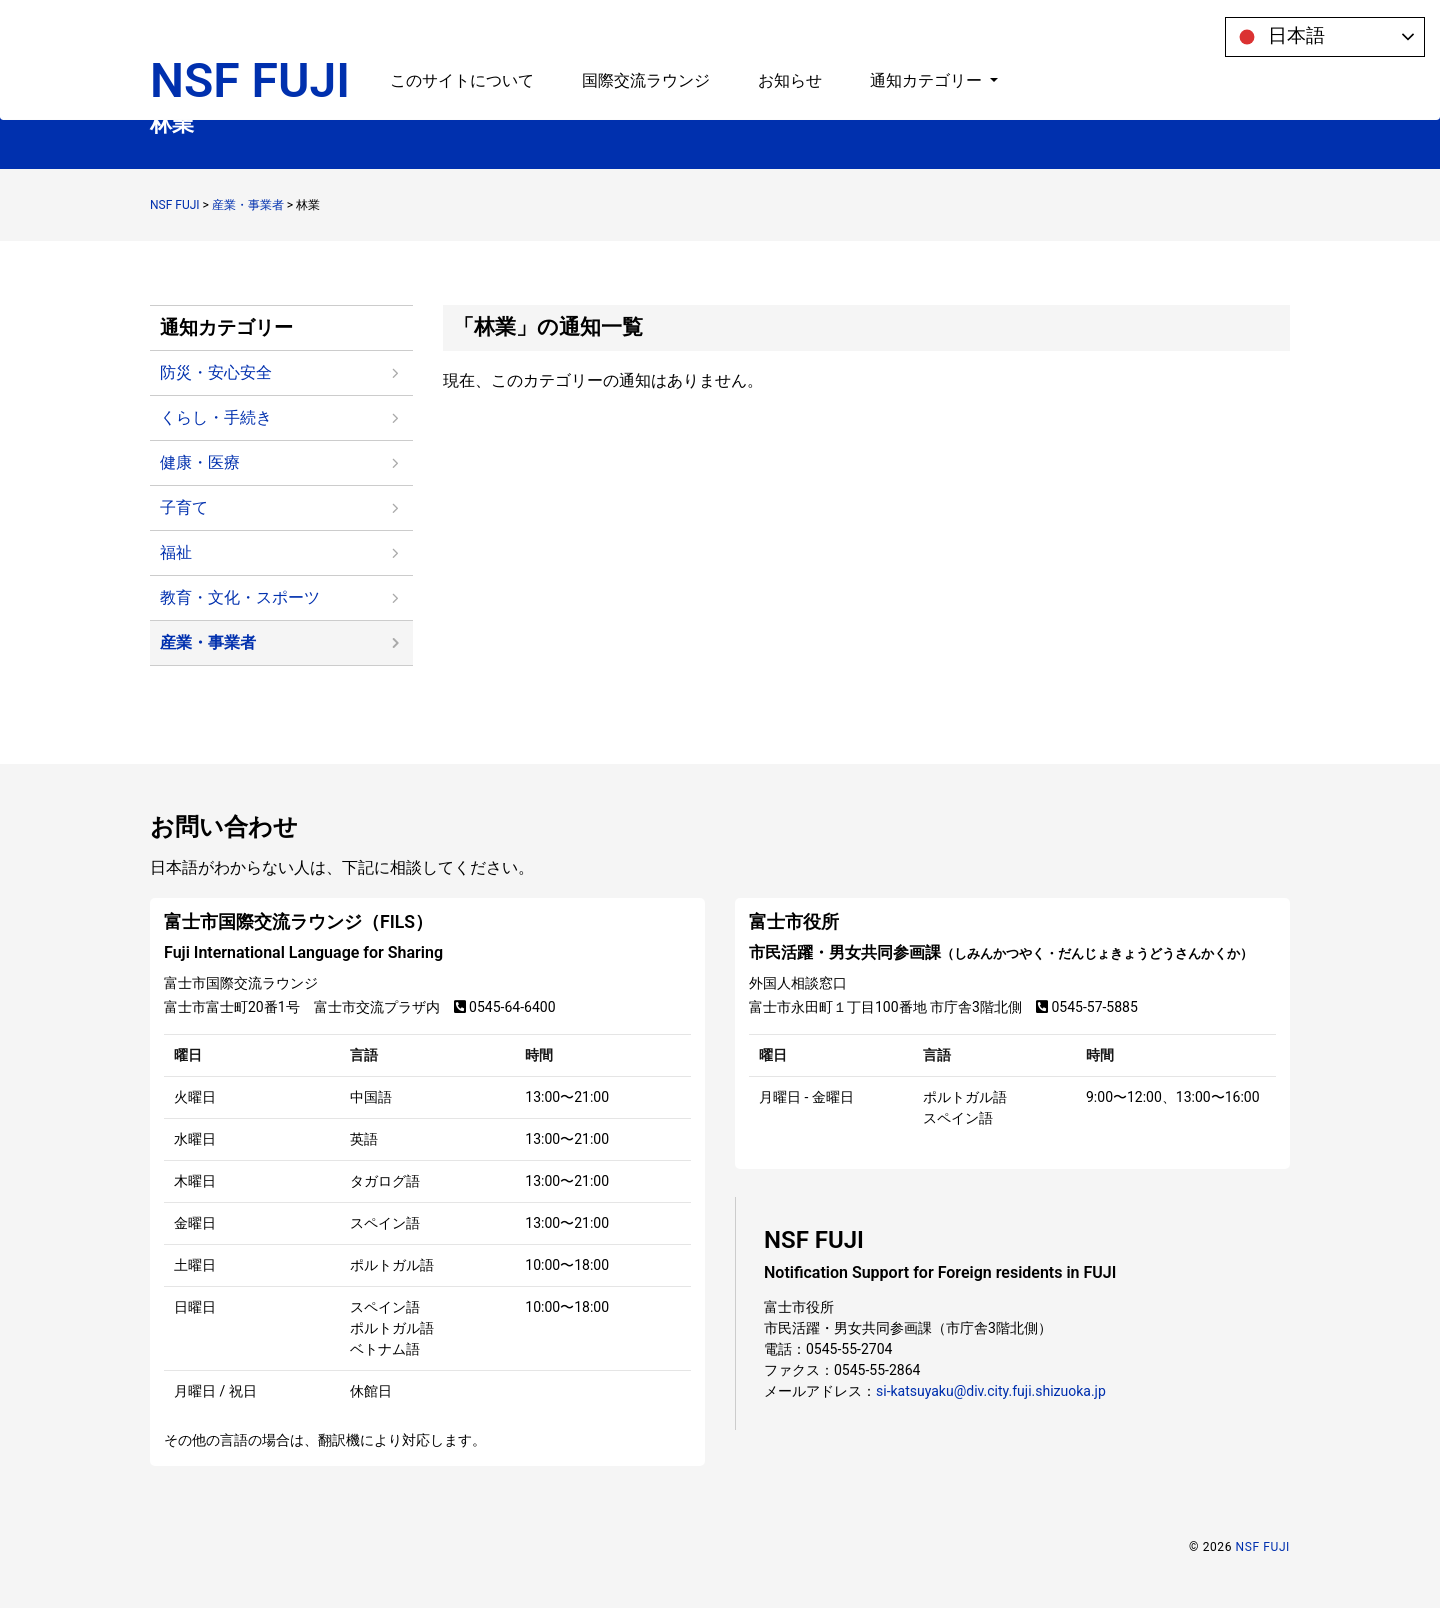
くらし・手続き (216, 417)
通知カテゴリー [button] (928, 37)
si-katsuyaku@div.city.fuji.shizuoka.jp (991, 1391)
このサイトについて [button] (462, 37)
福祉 (176, 552)
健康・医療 (200, 462)
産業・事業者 (208, 642)
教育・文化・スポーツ (240, 597)
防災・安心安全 (216, 372)
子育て (184, 507)
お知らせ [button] (790, 37)
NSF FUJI (250, 37)
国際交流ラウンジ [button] (646, 37)
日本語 (1278, 37)
